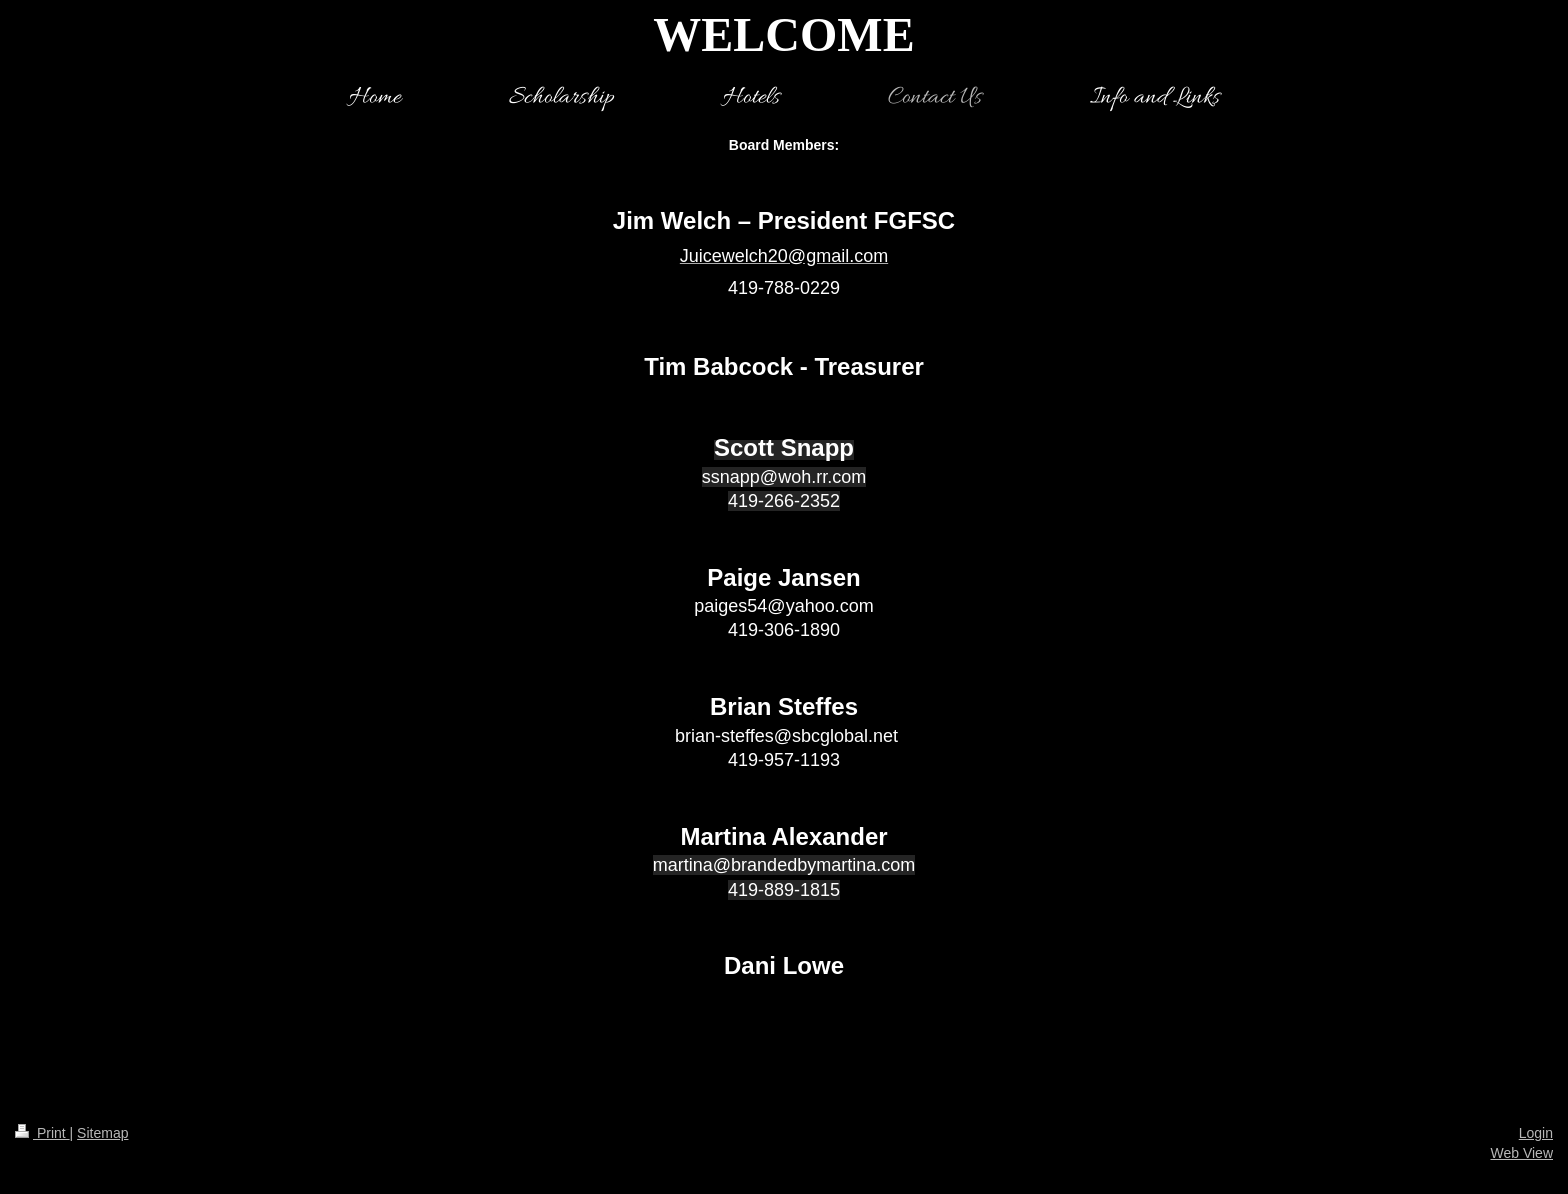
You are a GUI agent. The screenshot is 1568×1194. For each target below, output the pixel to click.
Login (1536, 1133)
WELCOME (783, 34)
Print (42, 1133)
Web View (1521, 1153)
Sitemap (102, 1133)
